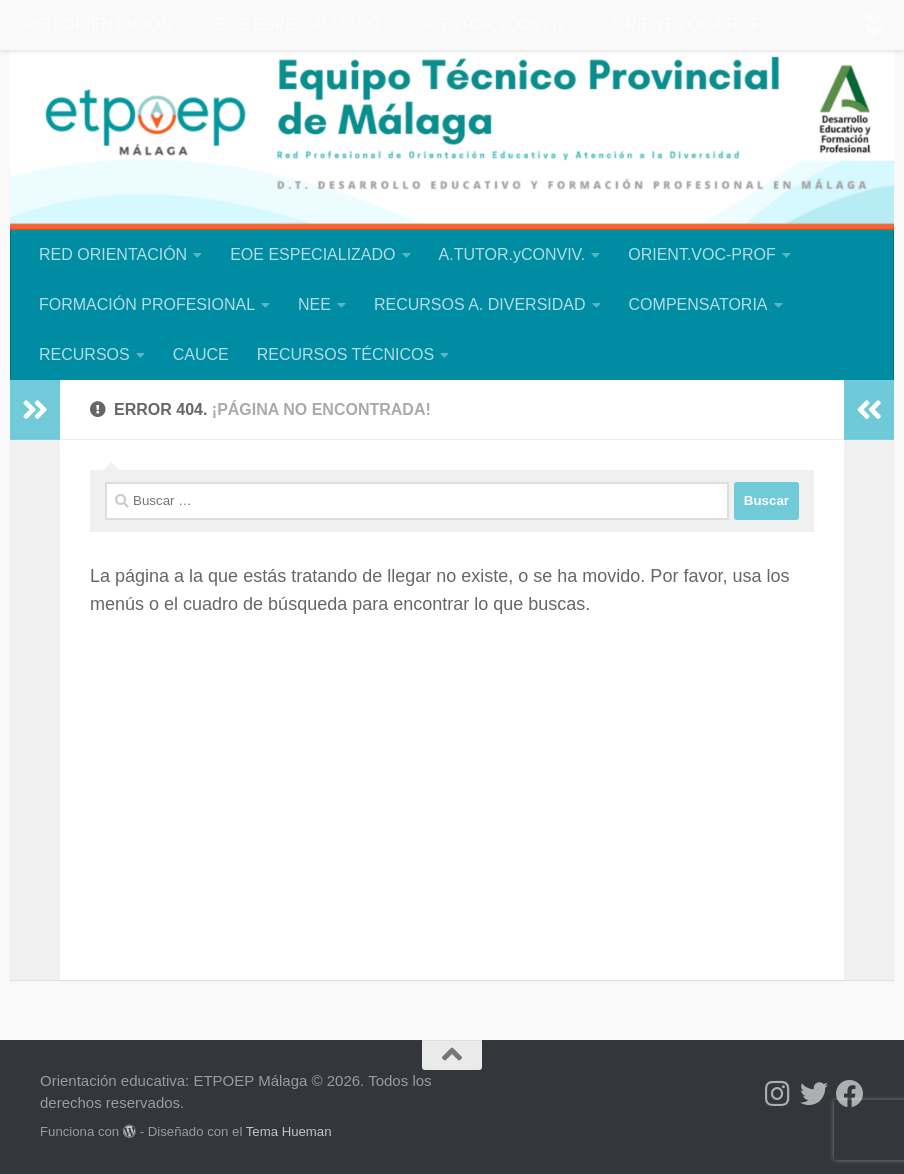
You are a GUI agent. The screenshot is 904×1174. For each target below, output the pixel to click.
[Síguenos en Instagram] (778, 1094)
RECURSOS (84, 354)
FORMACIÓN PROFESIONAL (147, 304)
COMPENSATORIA (698, 304)
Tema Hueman (289, 1131)
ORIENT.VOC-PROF (687, 24)
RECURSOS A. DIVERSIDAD (480, 304)
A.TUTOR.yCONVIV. (497, 24)
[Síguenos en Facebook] (850, 1094)
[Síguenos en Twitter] (814, 1094)
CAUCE (201, 354)
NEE (314, 304)
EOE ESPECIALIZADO (297, 24)
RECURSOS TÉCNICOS (346, 354)
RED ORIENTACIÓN (98, 24)
